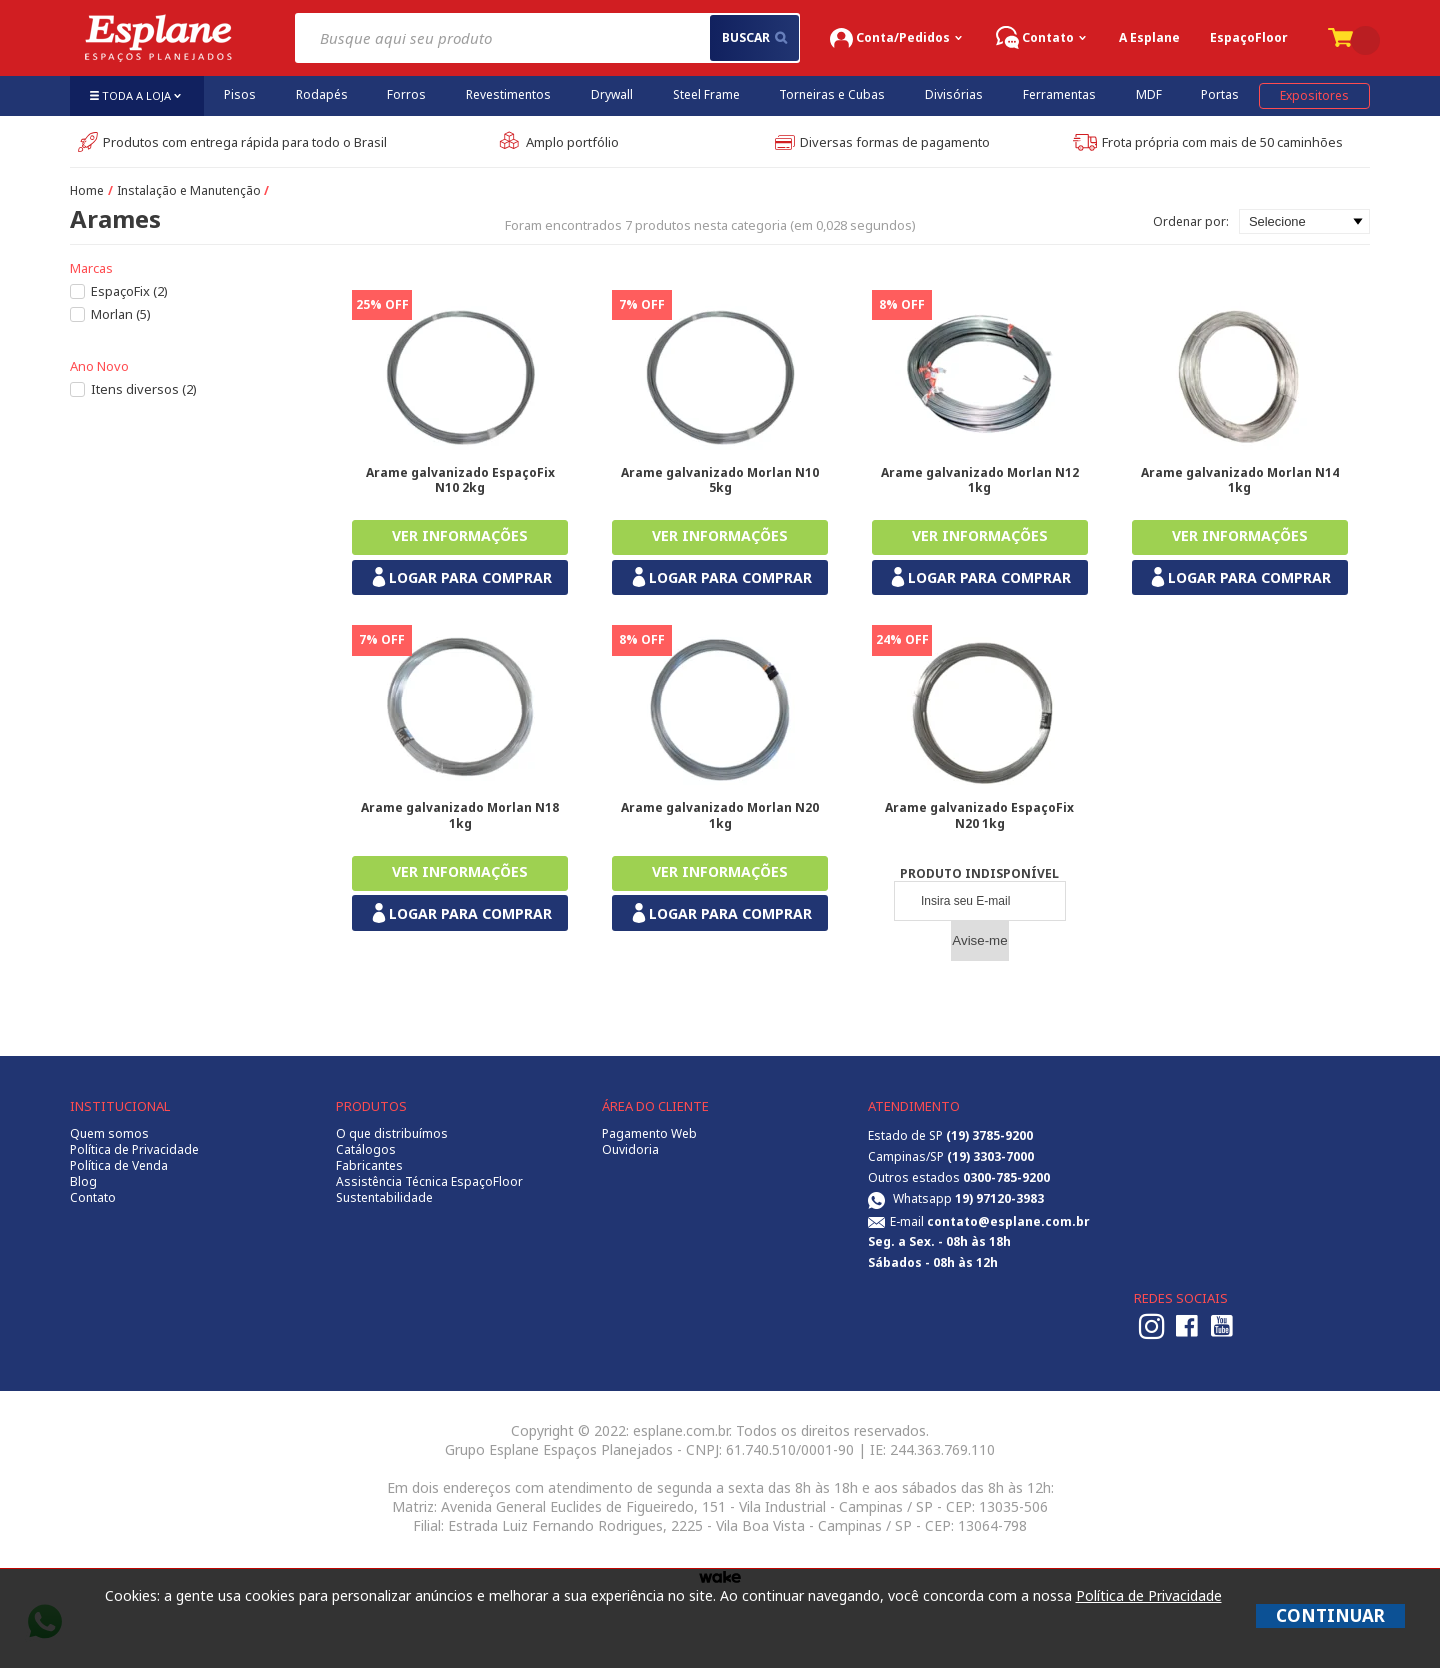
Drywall (612, 94)
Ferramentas (1059, 94)
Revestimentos (508, 94)
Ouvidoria (630, 1150)
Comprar (460, 537)
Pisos (240, 94)
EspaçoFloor (1249, 37)
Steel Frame (706, 94)
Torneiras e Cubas (832, 94)
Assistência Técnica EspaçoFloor (429, 1182)
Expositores (1314, 95)
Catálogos (366, 1150)
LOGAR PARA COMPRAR (460, 577)
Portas (1220, 94)
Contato (93, 1198)
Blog (83, 1182)
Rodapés (322, 94)
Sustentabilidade (384, 1198)
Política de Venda (119, 1166)
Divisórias (954, 94)
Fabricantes (369, 1166)
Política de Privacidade (134, 1150)
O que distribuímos (392, 1134)
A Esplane (1149, 37)
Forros (406, 94)
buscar (754, 37)
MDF (1149, 94)
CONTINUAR (1330, 1615)
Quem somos (109, 1134)
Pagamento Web (649, 1134)
